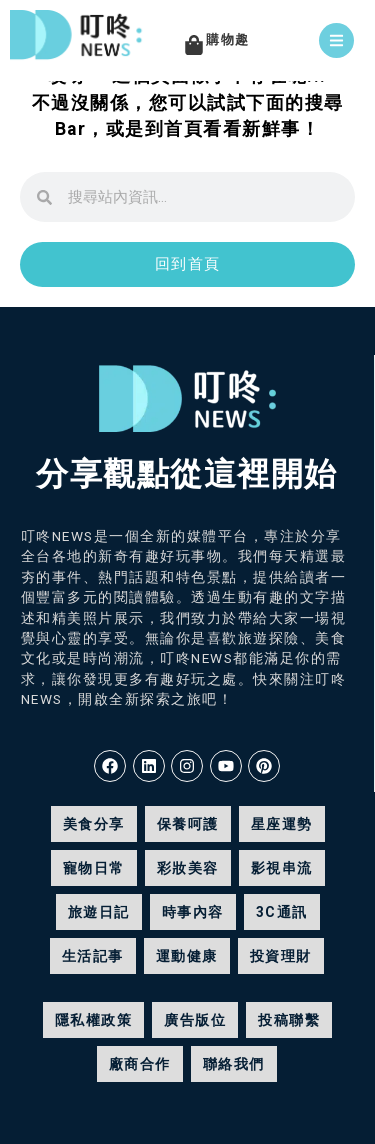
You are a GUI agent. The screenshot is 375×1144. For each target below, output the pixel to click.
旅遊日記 (99, 912)
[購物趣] (194, 45)
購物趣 (228, 39)
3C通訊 (282, 912)
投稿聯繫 (289, 1020)
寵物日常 (94, 868)
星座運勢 (282, 824)
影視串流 (282, 868)
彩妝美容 (188, 868)
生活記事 (93, 956)
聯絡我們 (234, 1064)
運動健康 (187, 956)
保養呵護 (188, 824)
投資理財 (281, 956)
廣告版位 (195, 1020)
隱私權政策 (94, 1020)
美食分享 (94, 824)
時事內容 (193, 912)
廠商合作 (140, 1064)
